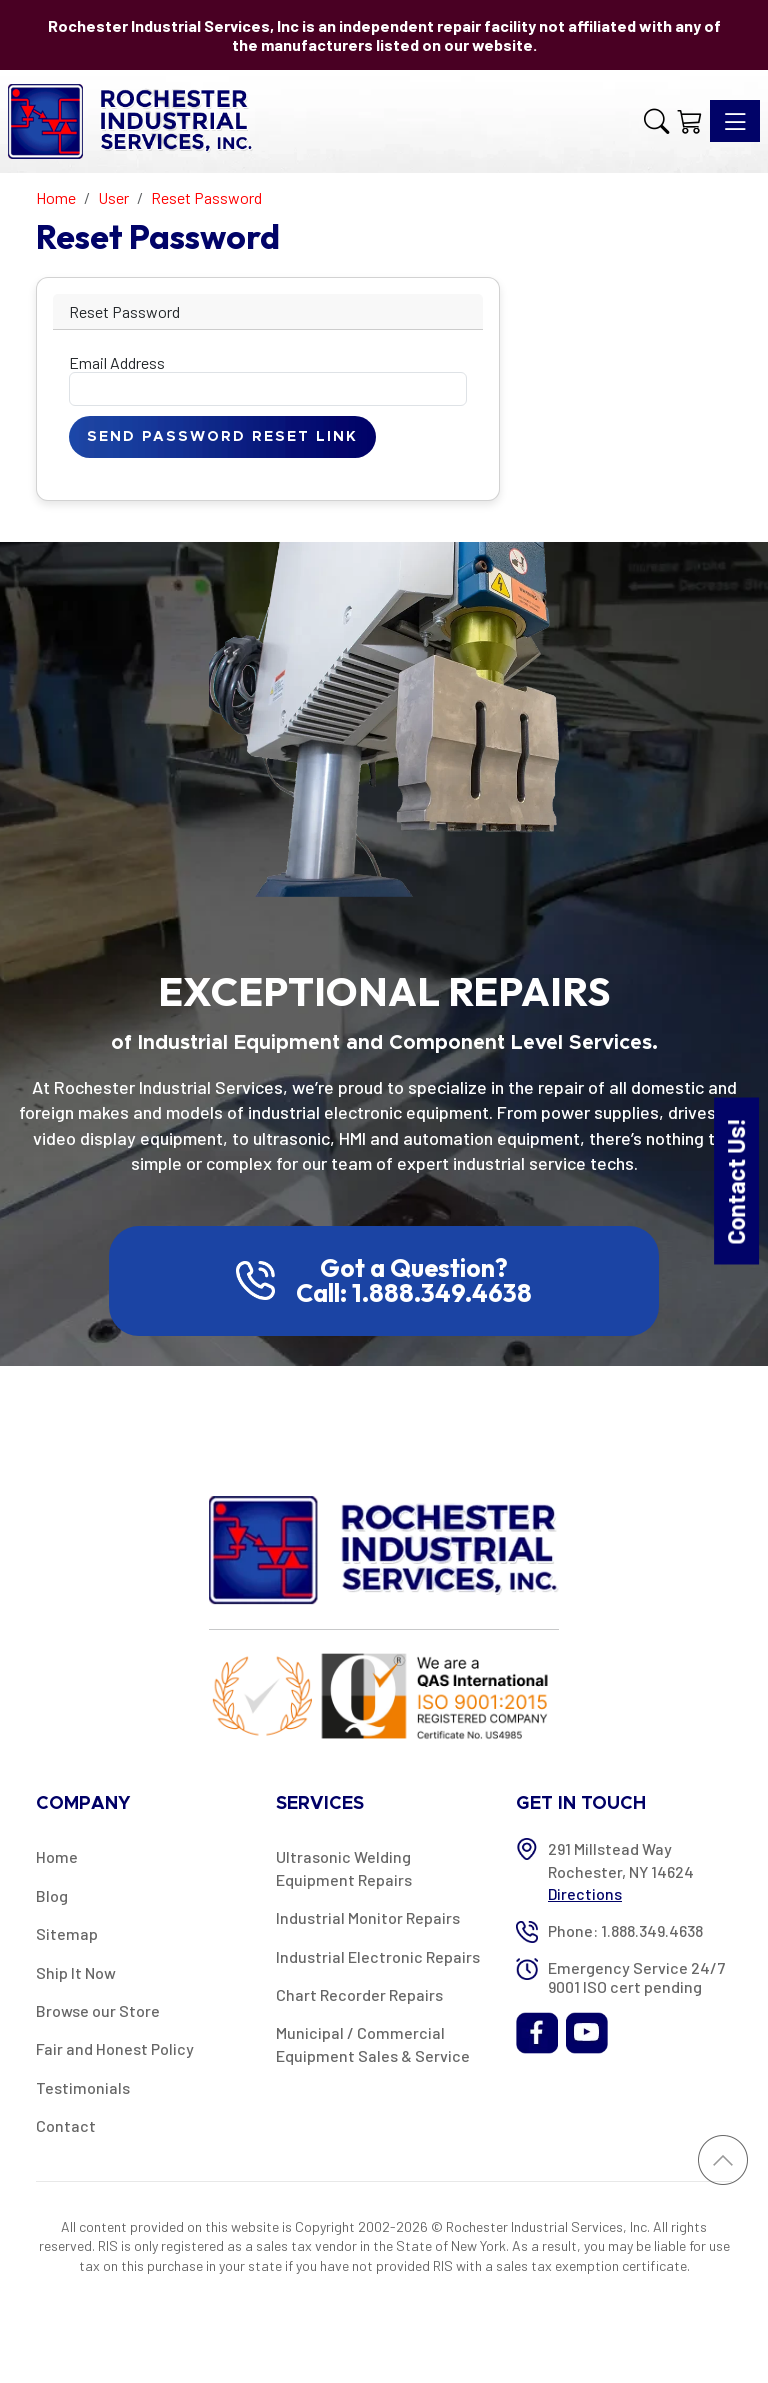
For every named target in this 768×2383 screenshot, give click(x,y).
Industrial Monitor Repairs (368, 1917)
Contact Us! (735, 1180)
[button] (656, 121)
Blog (52, 1895)
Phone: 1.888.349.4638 (625, 1930)
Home (57, 1856)
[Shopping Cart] (689, 121)
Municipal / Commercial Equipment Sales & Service (373, 2043)
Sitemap (67, 1933)
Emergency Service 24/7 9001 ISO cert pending (636, 1977)
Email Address (117, 362)
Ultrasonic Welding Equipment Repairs (344, 1867)
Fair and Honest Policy (115, 2048)
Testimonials (83, 2087)
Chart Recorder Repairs (359, 1994)
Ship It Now (76, 1972)
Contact (66, 2125)
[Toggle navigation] (735, 121)
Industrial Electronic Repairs (378, 1956)
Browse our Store (98, 2010)
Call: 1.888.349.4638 (414, 1293)
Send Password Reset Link (222, 437)
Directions (585, 1893)
